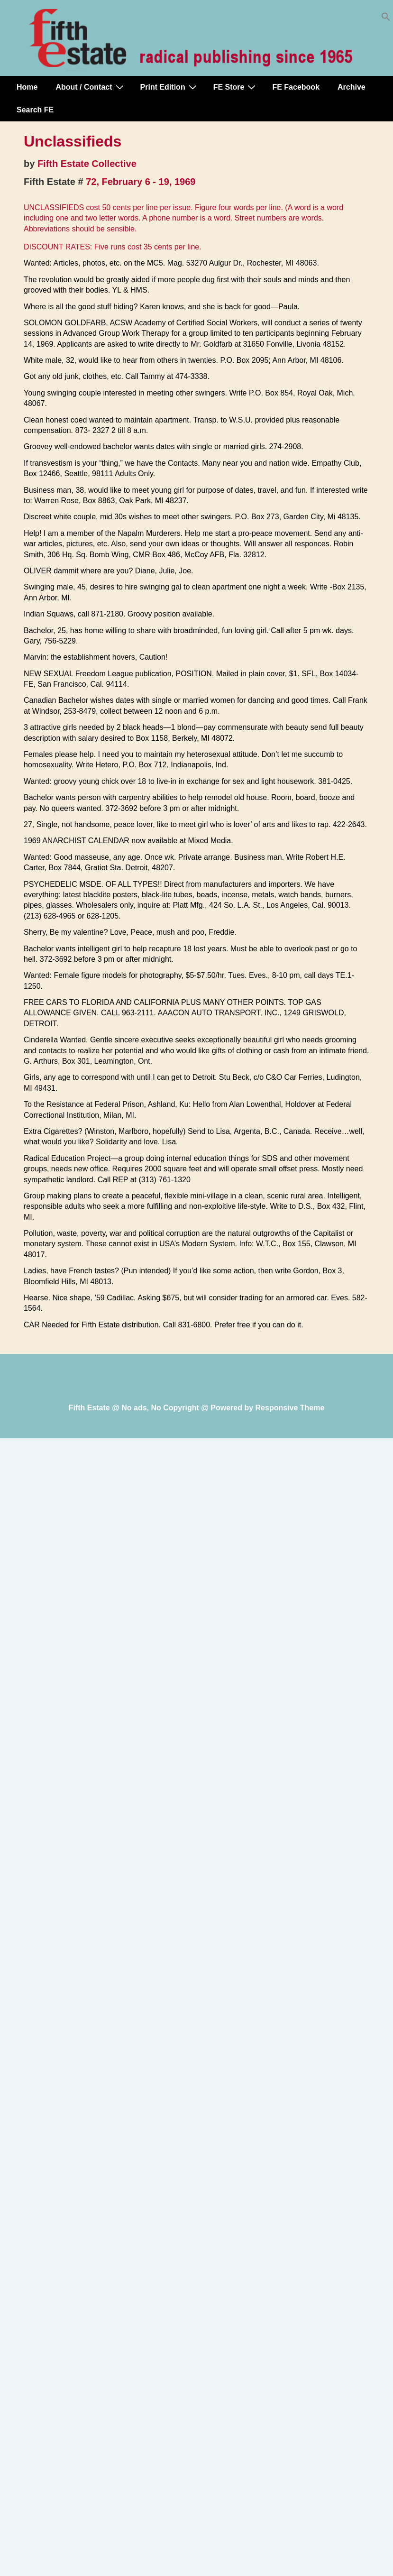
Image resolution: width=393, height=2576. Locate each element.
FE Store (235, 86)
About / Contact (90, 86)
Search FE (35, 110)
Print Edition (169, 86)
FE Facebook (296, 87)
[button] (386, 19)
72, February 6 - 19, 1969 (140, 181)
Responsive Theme (290, 1408)
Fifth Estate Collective (87, 163)
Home (27, 87)
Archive (352, 87)
